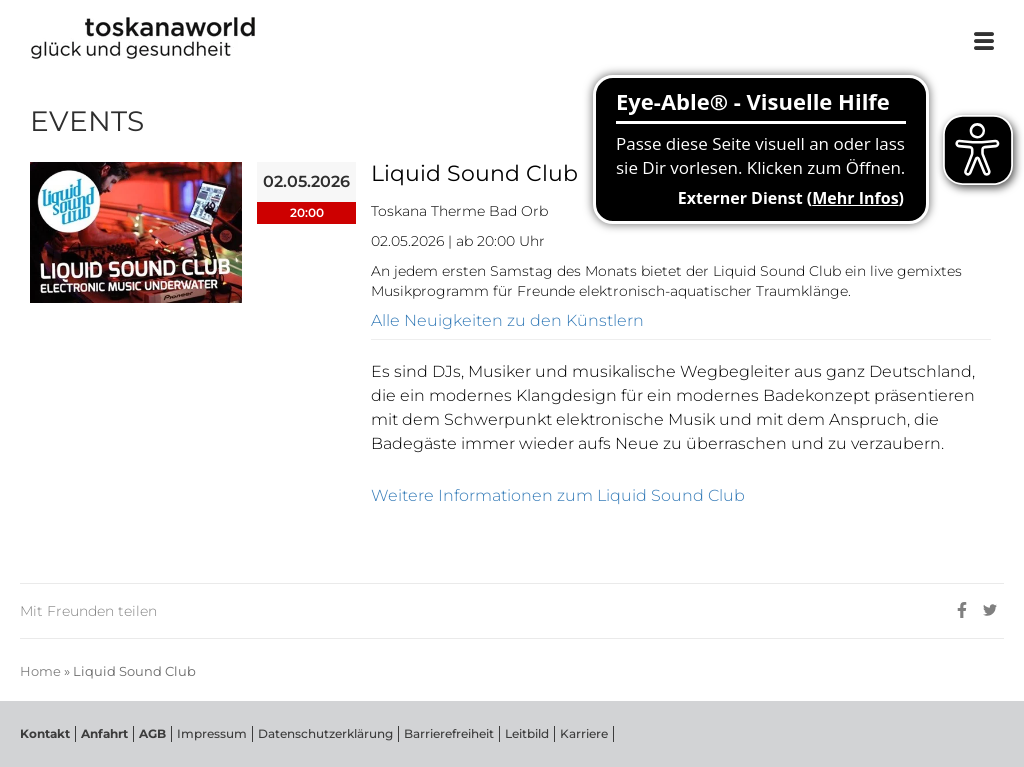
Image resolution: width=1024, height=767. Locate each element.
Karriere (584, 733)
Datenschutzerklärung (325, 733)
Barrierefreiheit (449, 733)
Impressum (212, 733)
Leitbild (527, 733)
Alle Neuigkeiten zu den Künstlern (507, 320)
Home (40, 671)
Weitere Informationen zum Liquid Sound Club (558, 495)
